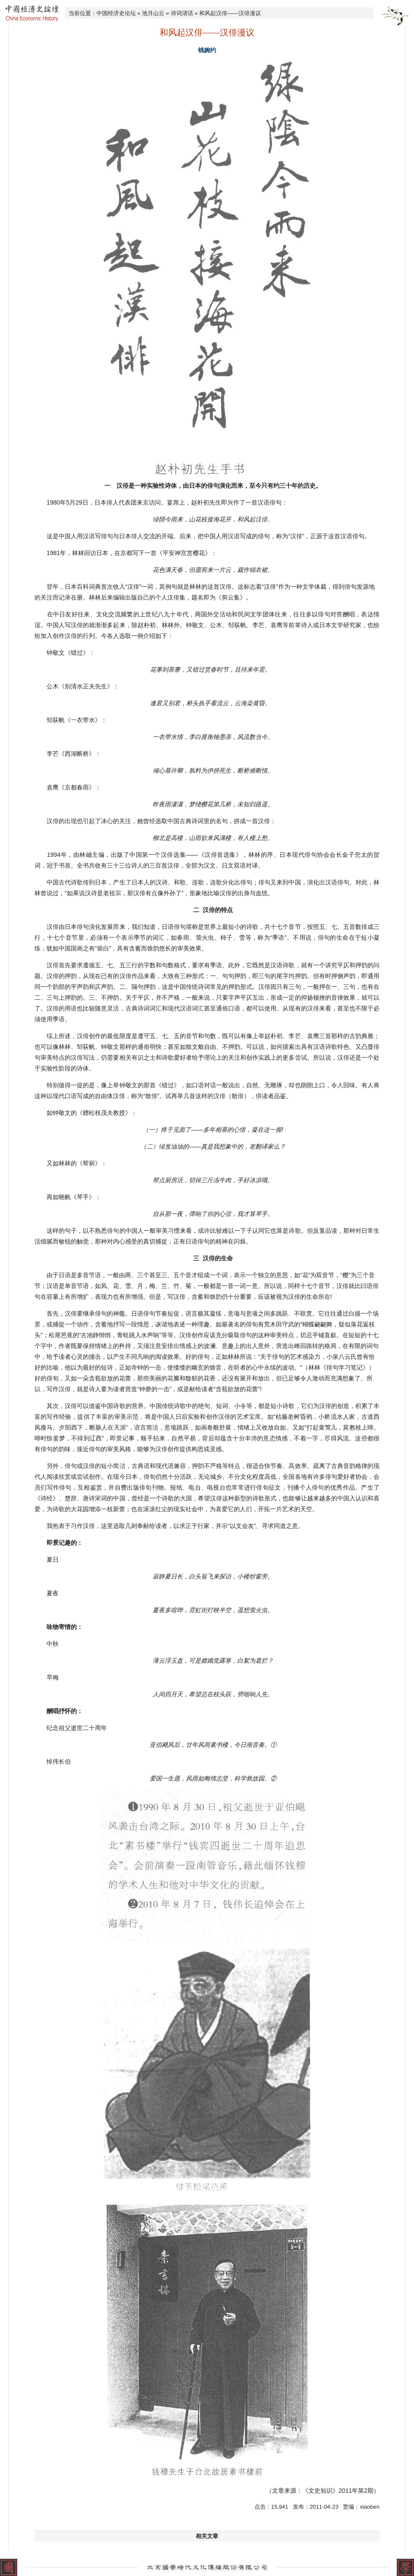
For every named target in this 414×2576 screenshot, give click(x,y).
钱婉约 (207, 50)
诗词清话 (182, 13)
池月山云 (153, 13)
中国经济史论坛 (116, 13)
